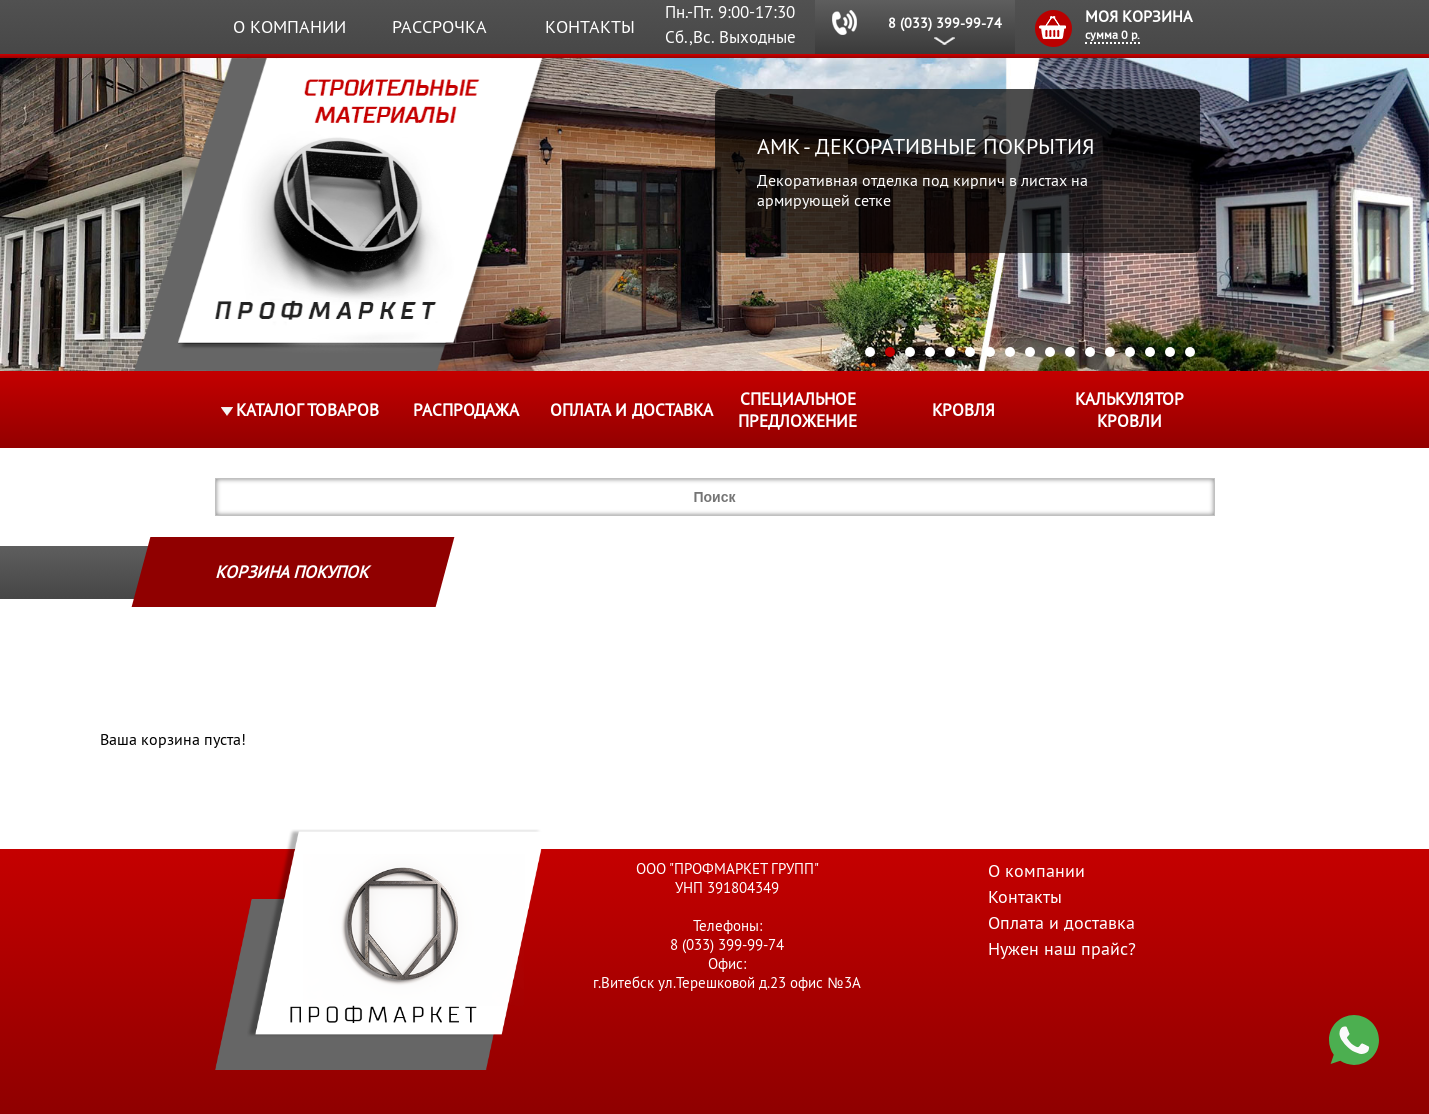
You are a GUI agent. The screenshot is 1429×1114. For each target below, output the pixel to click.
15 (1150, 352)
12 (1090, 352)
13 (1110, 352)
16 (1170, 352)
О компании (289, 26)
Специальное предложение (797, 410)
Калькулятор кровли (1129, 410)
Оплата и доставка (631, 410)
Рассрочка (439, 26)
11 (1070, 352)
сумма (1112, 34)
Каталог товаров (307, 410)
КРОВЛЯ (963, 410)
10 (1050, 352)
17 (1190, 352)
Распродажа (466, 410)
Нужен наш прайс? (1062, 948)
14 (1130, 352)
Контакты (590, 26)
